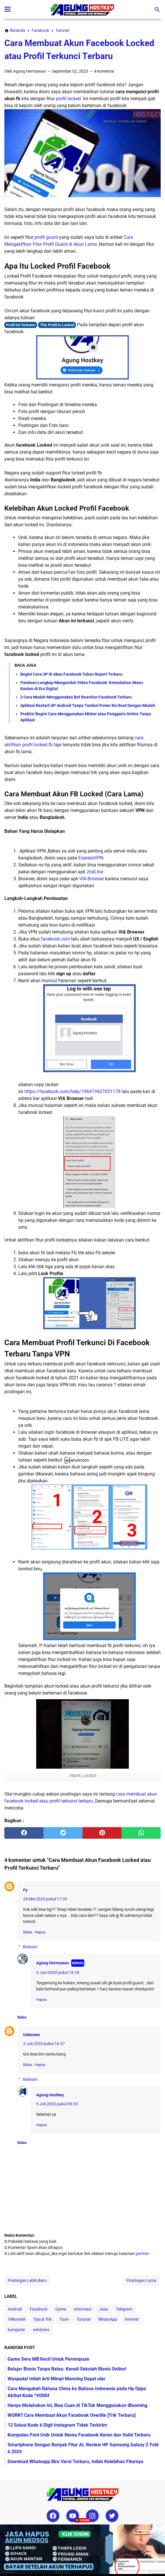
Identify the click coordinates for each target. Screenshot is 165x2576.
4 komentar (104, 71)
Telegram (124, 2309)
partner (142, 2253)
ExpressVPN (90, 858)
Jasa (103, 2309)
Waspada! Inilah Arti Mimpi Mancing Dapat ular (56, 2378)
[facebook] (23, 1833)
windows (41, 2329)
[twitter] (62, 1833)
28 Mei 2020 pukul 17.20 (45, 1899)
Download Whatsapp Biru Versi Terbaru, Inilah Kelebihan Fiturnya (75, 2461)
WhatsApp (107, 2319)
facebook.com (55, 939)
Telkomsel (16, 2319)
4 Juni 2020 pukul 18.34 (57, 1972)
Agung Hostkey (50, 2095)
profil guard (46, 237)
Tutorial (83, 2319)
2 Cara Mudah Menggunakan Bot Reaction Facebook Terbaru (76, 697)
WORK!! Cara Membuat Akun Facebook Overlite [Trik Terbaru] (71, 2415)
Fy (25, 1890)
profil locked (68, 98)
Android (15, 2309)
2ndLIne (95, 871)
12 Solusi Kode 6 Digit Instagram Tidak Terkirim (57, 2425)
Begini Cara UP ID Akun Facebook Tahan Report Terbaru (71, 674)
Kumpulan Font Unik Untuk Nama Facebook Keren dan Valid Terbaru (79, 2435)
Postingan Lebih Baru (27, 2280)
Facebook (38, 2309)
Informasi (82, 2309)
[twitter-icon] (112, 2515)
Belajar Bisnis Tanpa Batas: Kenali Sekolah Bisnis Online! (67, 2369)
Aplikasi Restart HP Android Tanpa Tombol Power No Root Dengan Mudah (87, 705)
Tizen (64, 2319)
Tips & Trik (42, 2319)
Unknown (31, 2034)
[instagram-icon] (92, 2515)
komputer (16, 2329)
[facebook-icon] (53, 2515)
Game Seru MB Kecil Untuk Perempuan (48, 2359)
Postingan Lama (141, 2280)
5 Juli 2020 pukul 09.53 (57, 2104)
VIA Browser (91, 878)
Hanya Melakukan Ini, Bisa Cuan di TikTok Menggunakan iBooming (77, 2405)
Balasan (30, 1946)
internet (132, 2319)
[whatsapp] (141, 1833)
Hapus (40, 1932)
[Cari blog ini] (157, 9)
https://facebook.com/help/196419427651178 (72, 1091)
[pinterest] (102, 1833)
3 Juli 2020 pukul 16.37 (44, 2043)
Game (60, 2309)
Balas (27, 1932)
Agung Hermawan (52, 1963)
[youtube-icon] (72, 2515)
